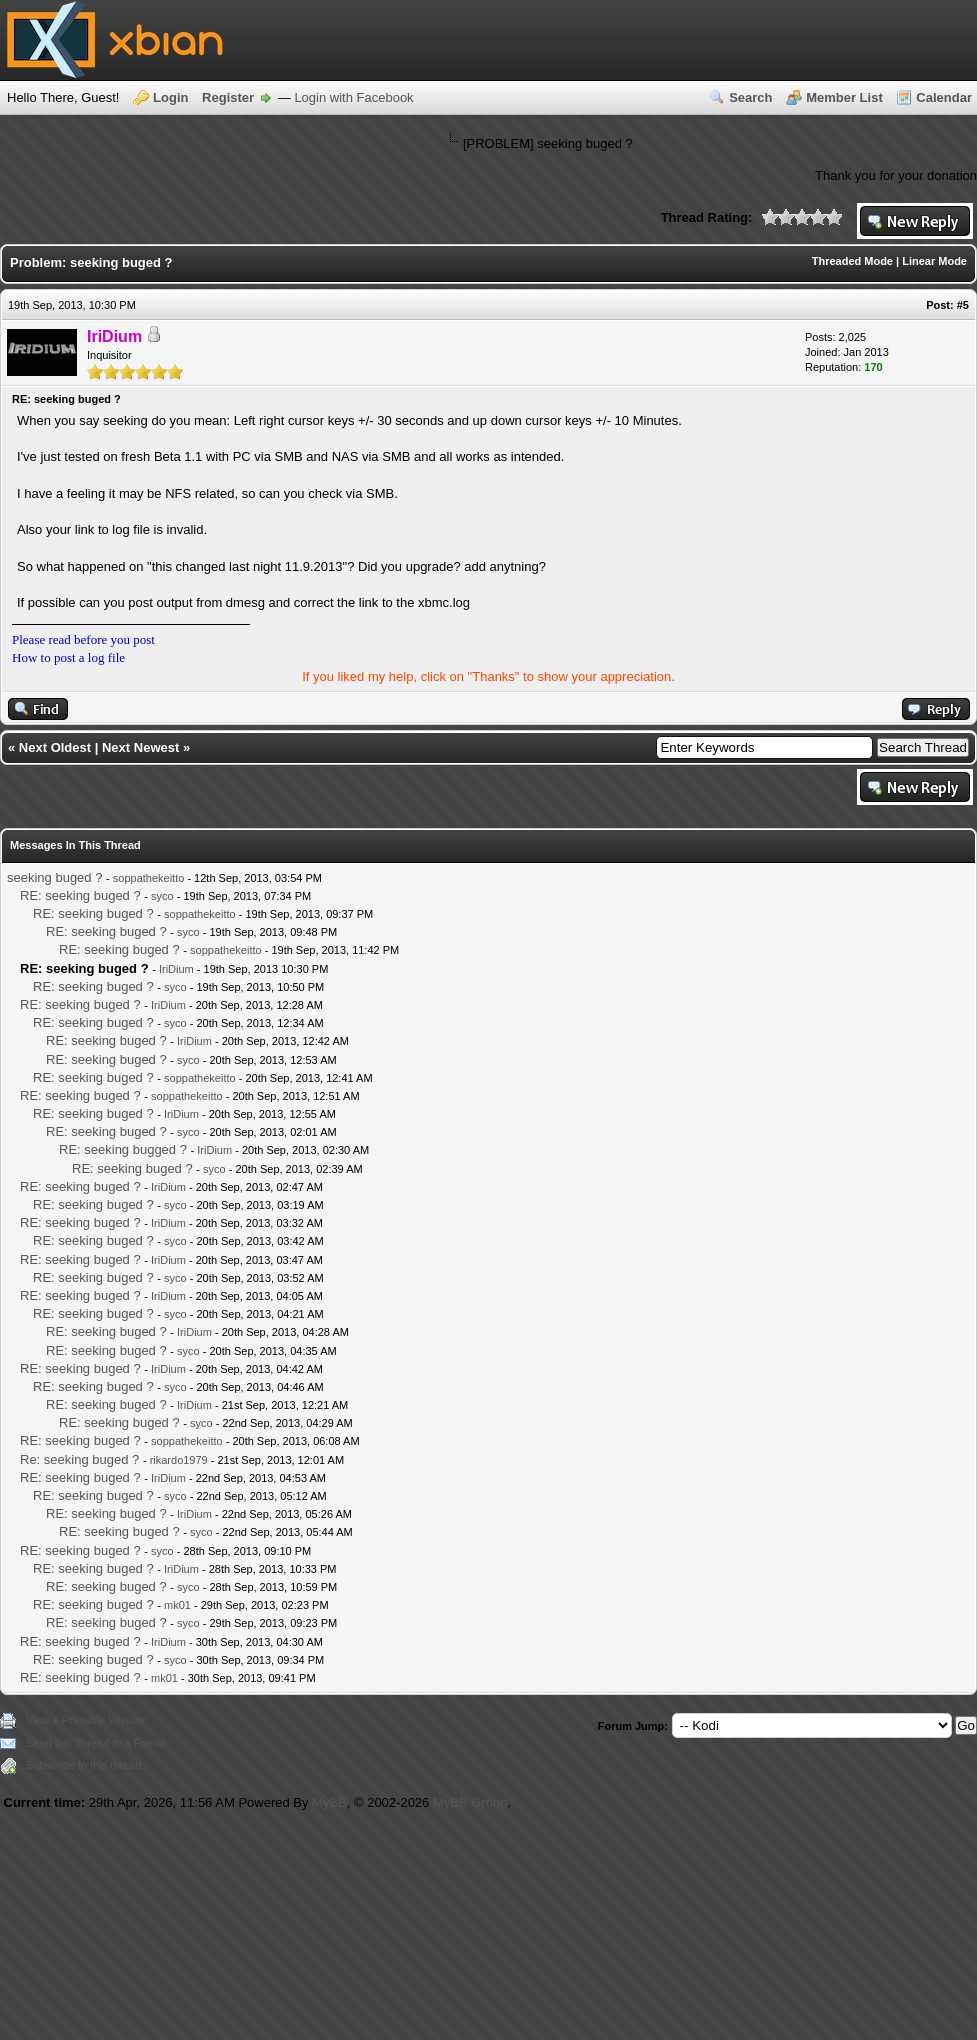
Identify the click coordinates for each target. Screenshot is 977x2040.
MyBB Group (470, 1802)
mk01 (177, 1605)
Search (750, 97)
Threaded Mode (852, 261)
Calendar (944, 97)
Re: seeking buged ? (79, 1459)
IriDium (176, 969)
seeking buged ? (54, 877)
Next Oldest (55, 747)
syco (162, 896)
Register (228, 97)
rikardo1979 (179, 1460)
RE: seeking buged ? (80, 895)
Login (170, 97)
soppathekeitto (149, 878)
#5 (963, 305)
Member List (844, 97)
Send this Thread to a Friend (95, 1743)
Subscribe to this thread (84, 1765)
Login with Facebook (353, 97)
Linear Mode (934, 261)
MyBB (329, 1802)
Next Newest (140, 747)
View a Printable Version (85, 1720)
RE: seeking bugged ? (123, 1149)
